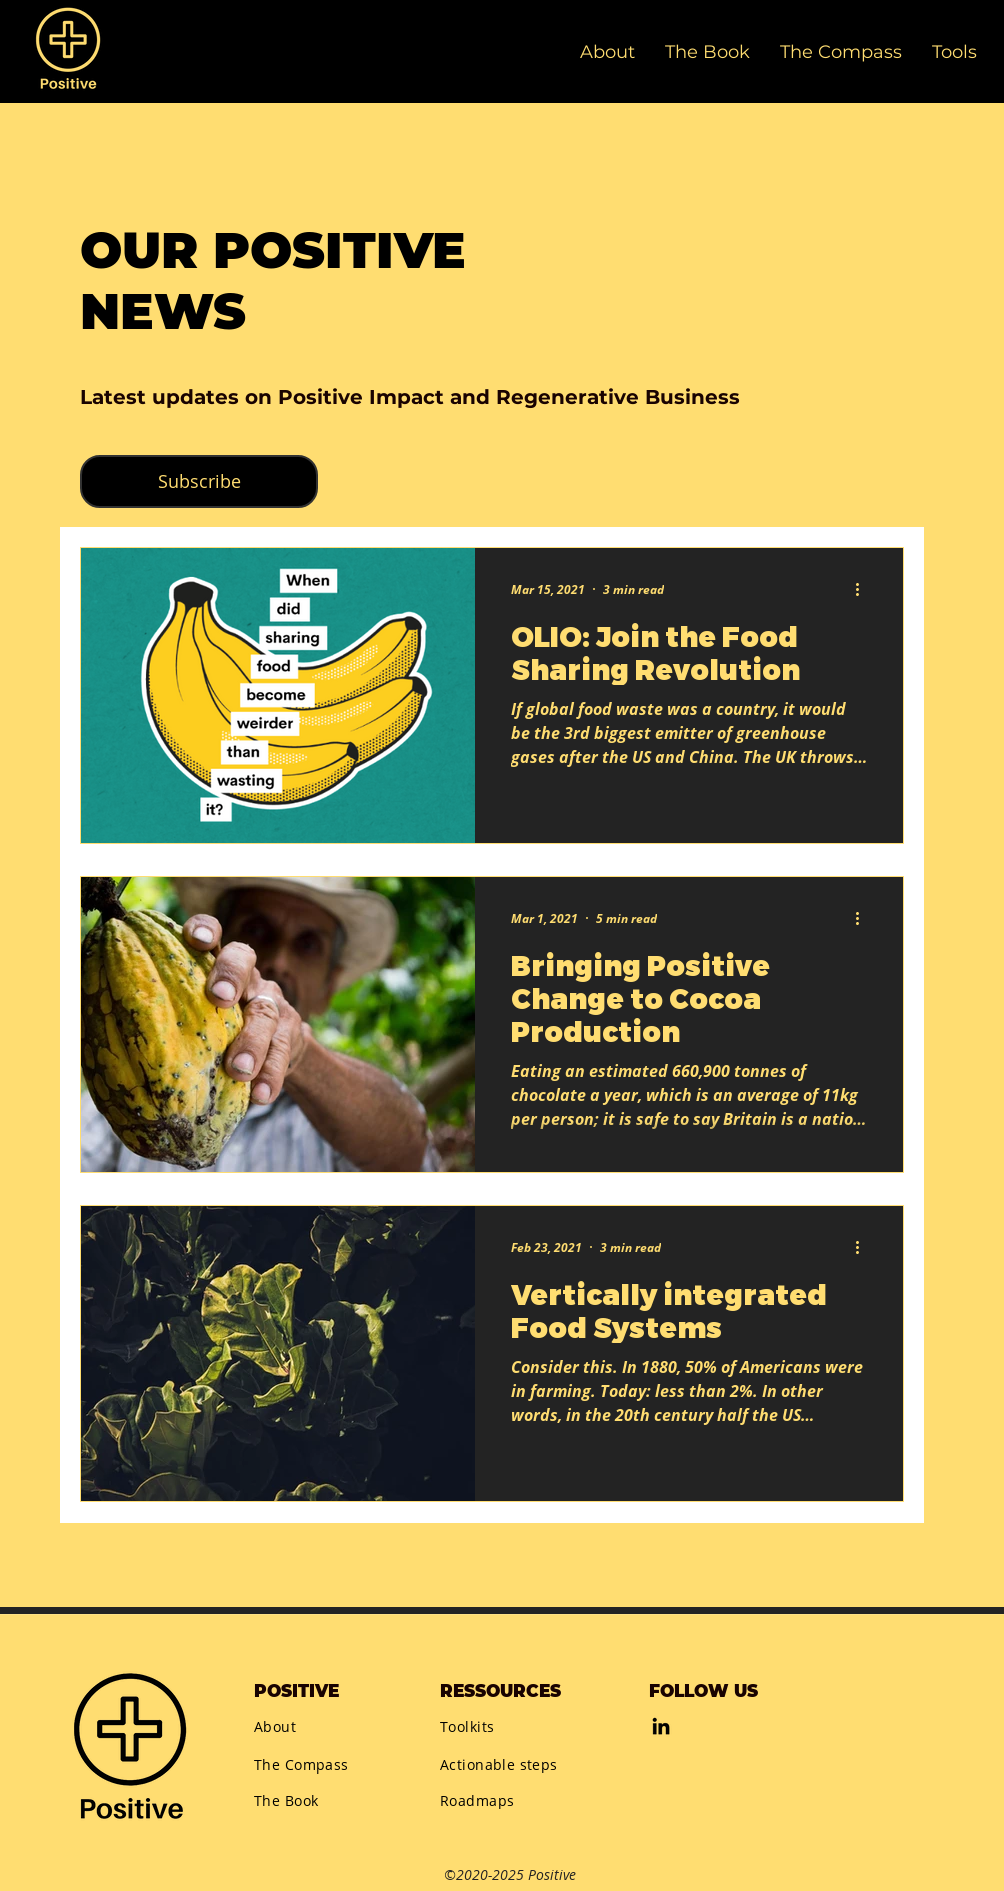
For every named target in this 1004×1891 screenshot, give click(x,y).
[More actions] (864, 589)
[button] (954, 51)
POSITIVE (296, 1691)
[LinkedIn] (661, 1726)
